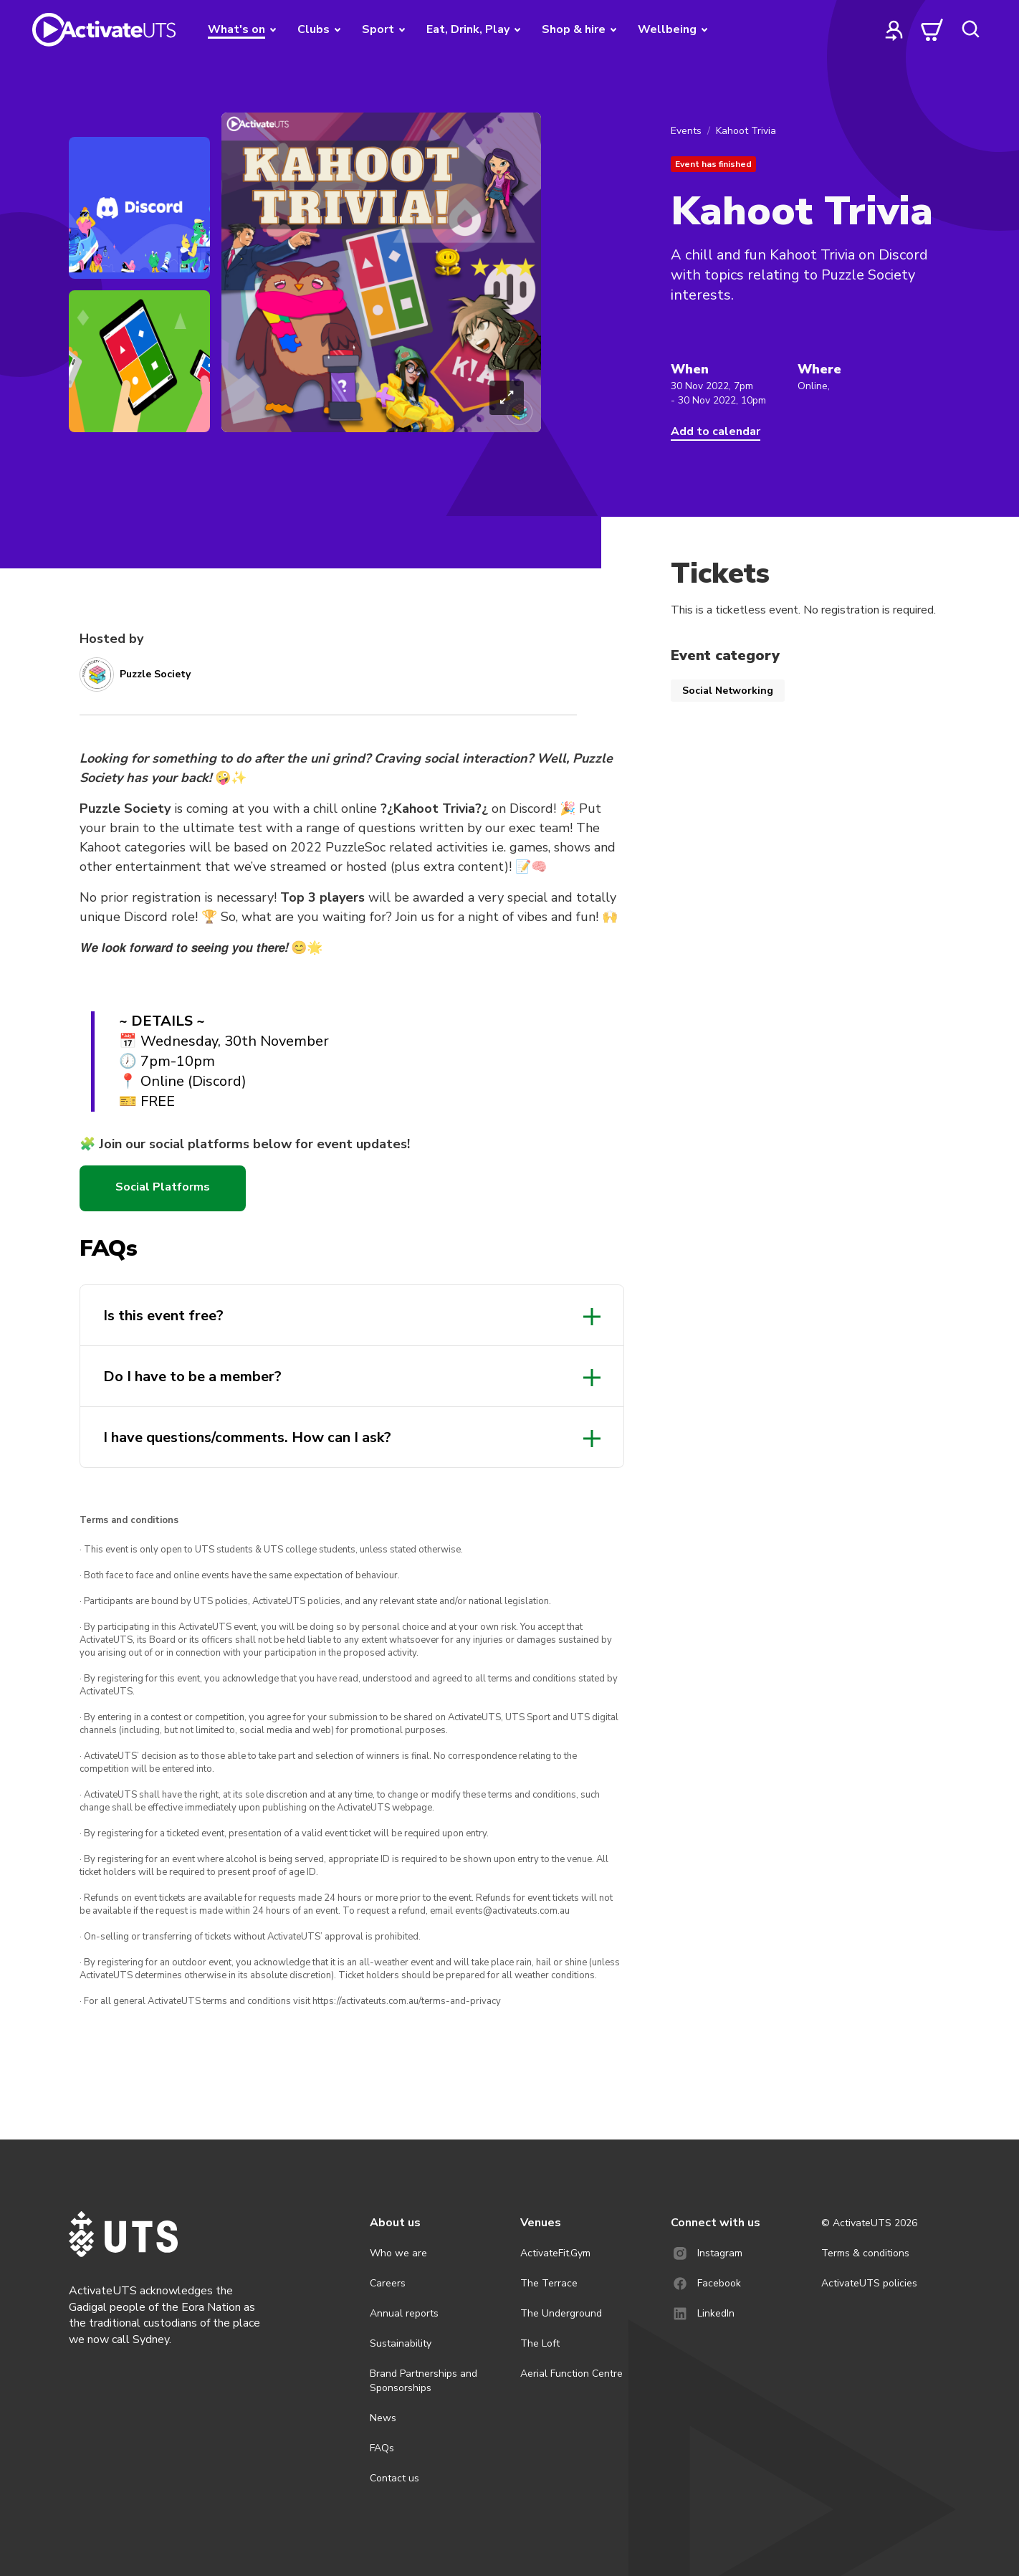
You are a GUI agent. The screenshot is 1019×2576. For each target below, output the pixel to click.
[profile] (894, 29)
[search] (970, 29)
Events (686, 131)
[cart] (932, 29)
